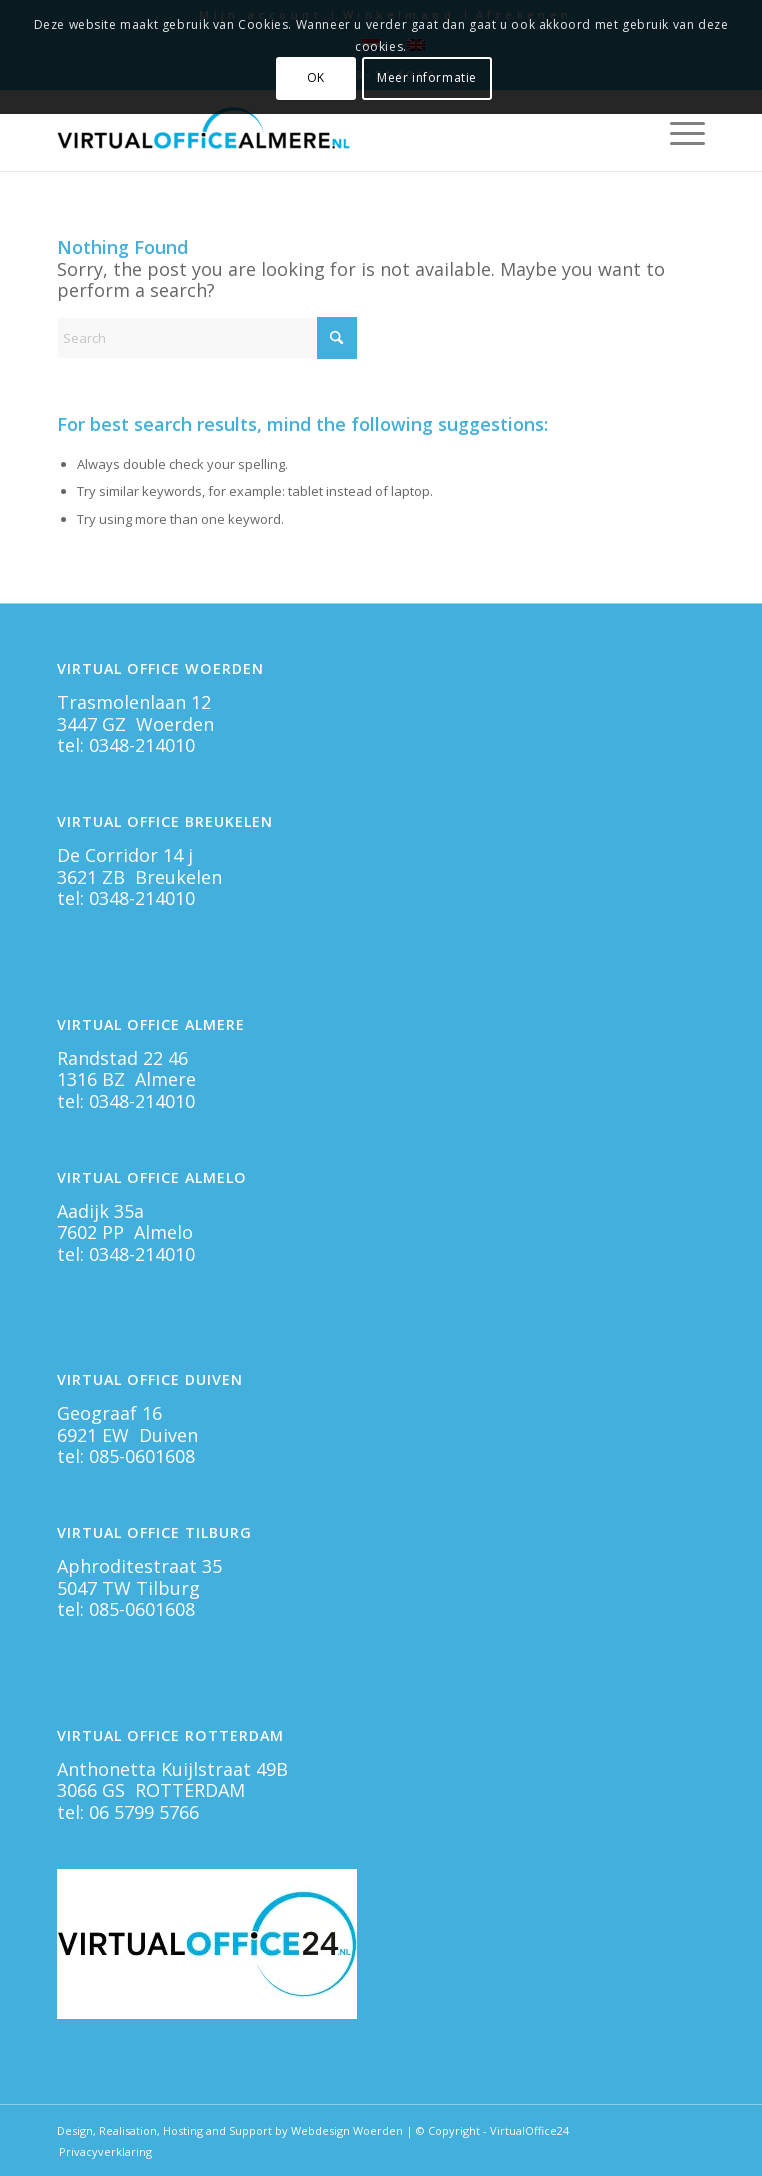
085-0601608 (142, 1456)
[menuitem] (677, 131)
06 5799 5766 (144, 1812)
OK (316, 77)
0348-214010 (142, 745)
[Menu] (677, 131)
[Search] (207, 338)
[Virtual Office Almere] (316, 131)
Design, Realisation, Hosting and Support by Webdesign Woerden (230, 2130)
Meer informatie (427, 77)
